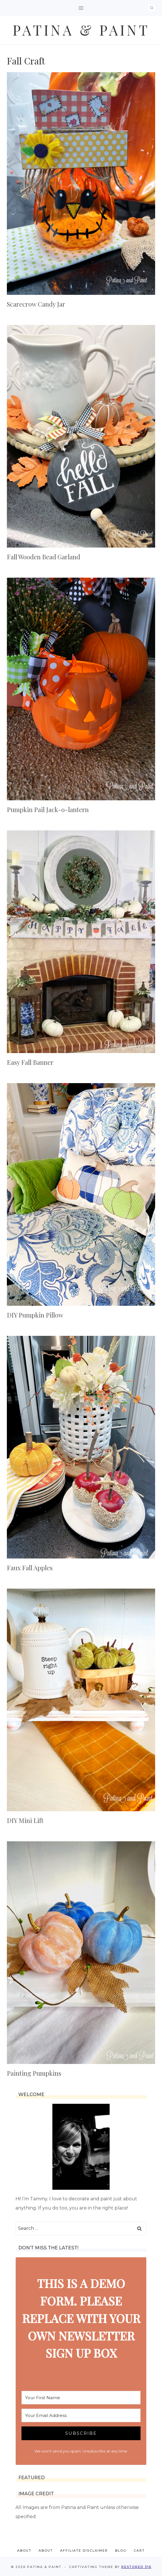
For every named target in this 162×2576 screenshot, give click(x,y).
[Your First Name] (81, 2397)
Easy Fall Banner (30, 1062)
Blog (121, 2550)
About (24, 2550)
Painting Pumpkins (34, 2073)
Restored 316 (136, 2567)
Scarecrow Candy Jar (36, 304)
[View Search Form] (151, 8)
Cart (139, 2550)
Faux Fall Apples (30, 1567)
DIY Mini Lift (25, 1820)
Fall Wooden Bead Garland (43, 556)
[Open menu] (81, 7)
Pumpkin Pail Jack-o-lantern (48, 809)
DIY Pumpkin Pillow (35, 1315)
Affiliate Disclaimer (84, 2550)
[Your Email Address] (81, 2415)
